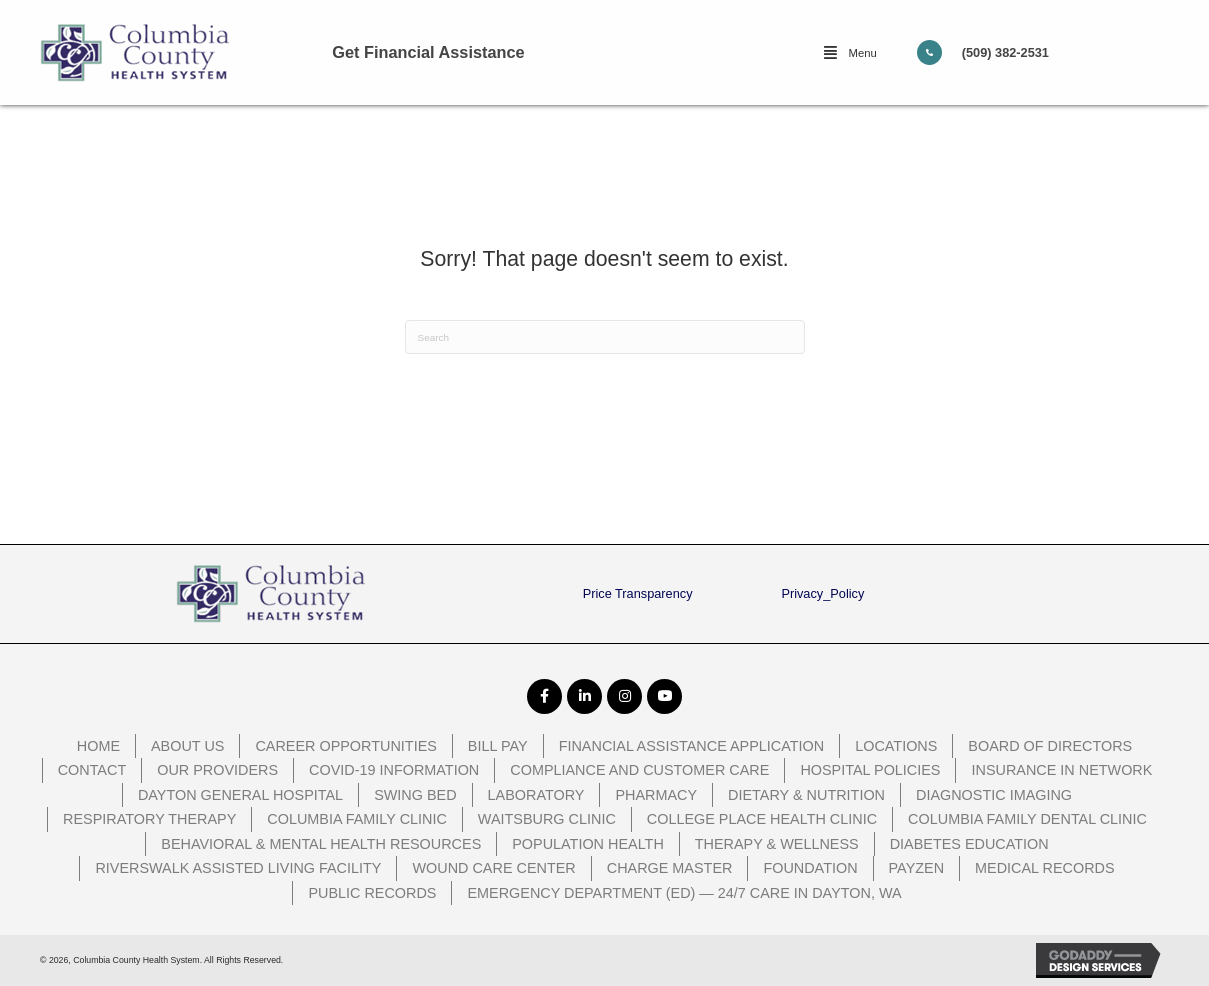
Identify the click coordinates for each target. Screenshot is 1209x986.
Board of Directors (1050, 746)
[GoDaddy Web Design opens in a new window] (1102, 960)
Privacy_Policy (822, 593)
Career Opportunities (345, 746)
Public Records (372, 893)
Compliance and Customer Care (639, 770)
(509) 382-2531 (1005, 52)
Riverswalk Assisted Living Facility (238, 868)
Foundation (810, 868)
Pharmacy (656, 795)
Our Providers (217, 770)
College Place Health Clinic (762, 819)
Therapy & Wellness (777, 844)
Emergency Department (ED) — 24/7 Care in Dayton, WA (684, 893)
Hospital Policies (870, 770)
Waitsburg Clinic (547, 819)
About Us (187, 746)
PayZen (917, 868)
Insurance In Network (1061, 770)
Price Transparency (638, 593)
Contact (92, 770)
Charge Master (670, 868)
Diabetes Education (969, 844)
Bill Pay (498, 746)
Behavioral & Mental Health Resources (321, 844)
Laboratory (536, 795)
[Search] (605, 337)
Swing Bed (415, 795)
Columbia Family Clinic (357, 819)
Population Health (588, 844)
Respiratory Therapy (149, 819)
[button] (850, 52)
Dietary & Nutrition (806, 795)
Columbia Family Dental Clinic (1027, 819)
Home (98, 746)
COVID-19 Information (394, 770)
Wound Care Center (493, 868)
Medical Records (1045, 868)
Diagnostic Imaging (994, 795)
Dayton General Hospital (240, 795)
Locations (896, 746)
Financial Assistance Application (692, 746)
